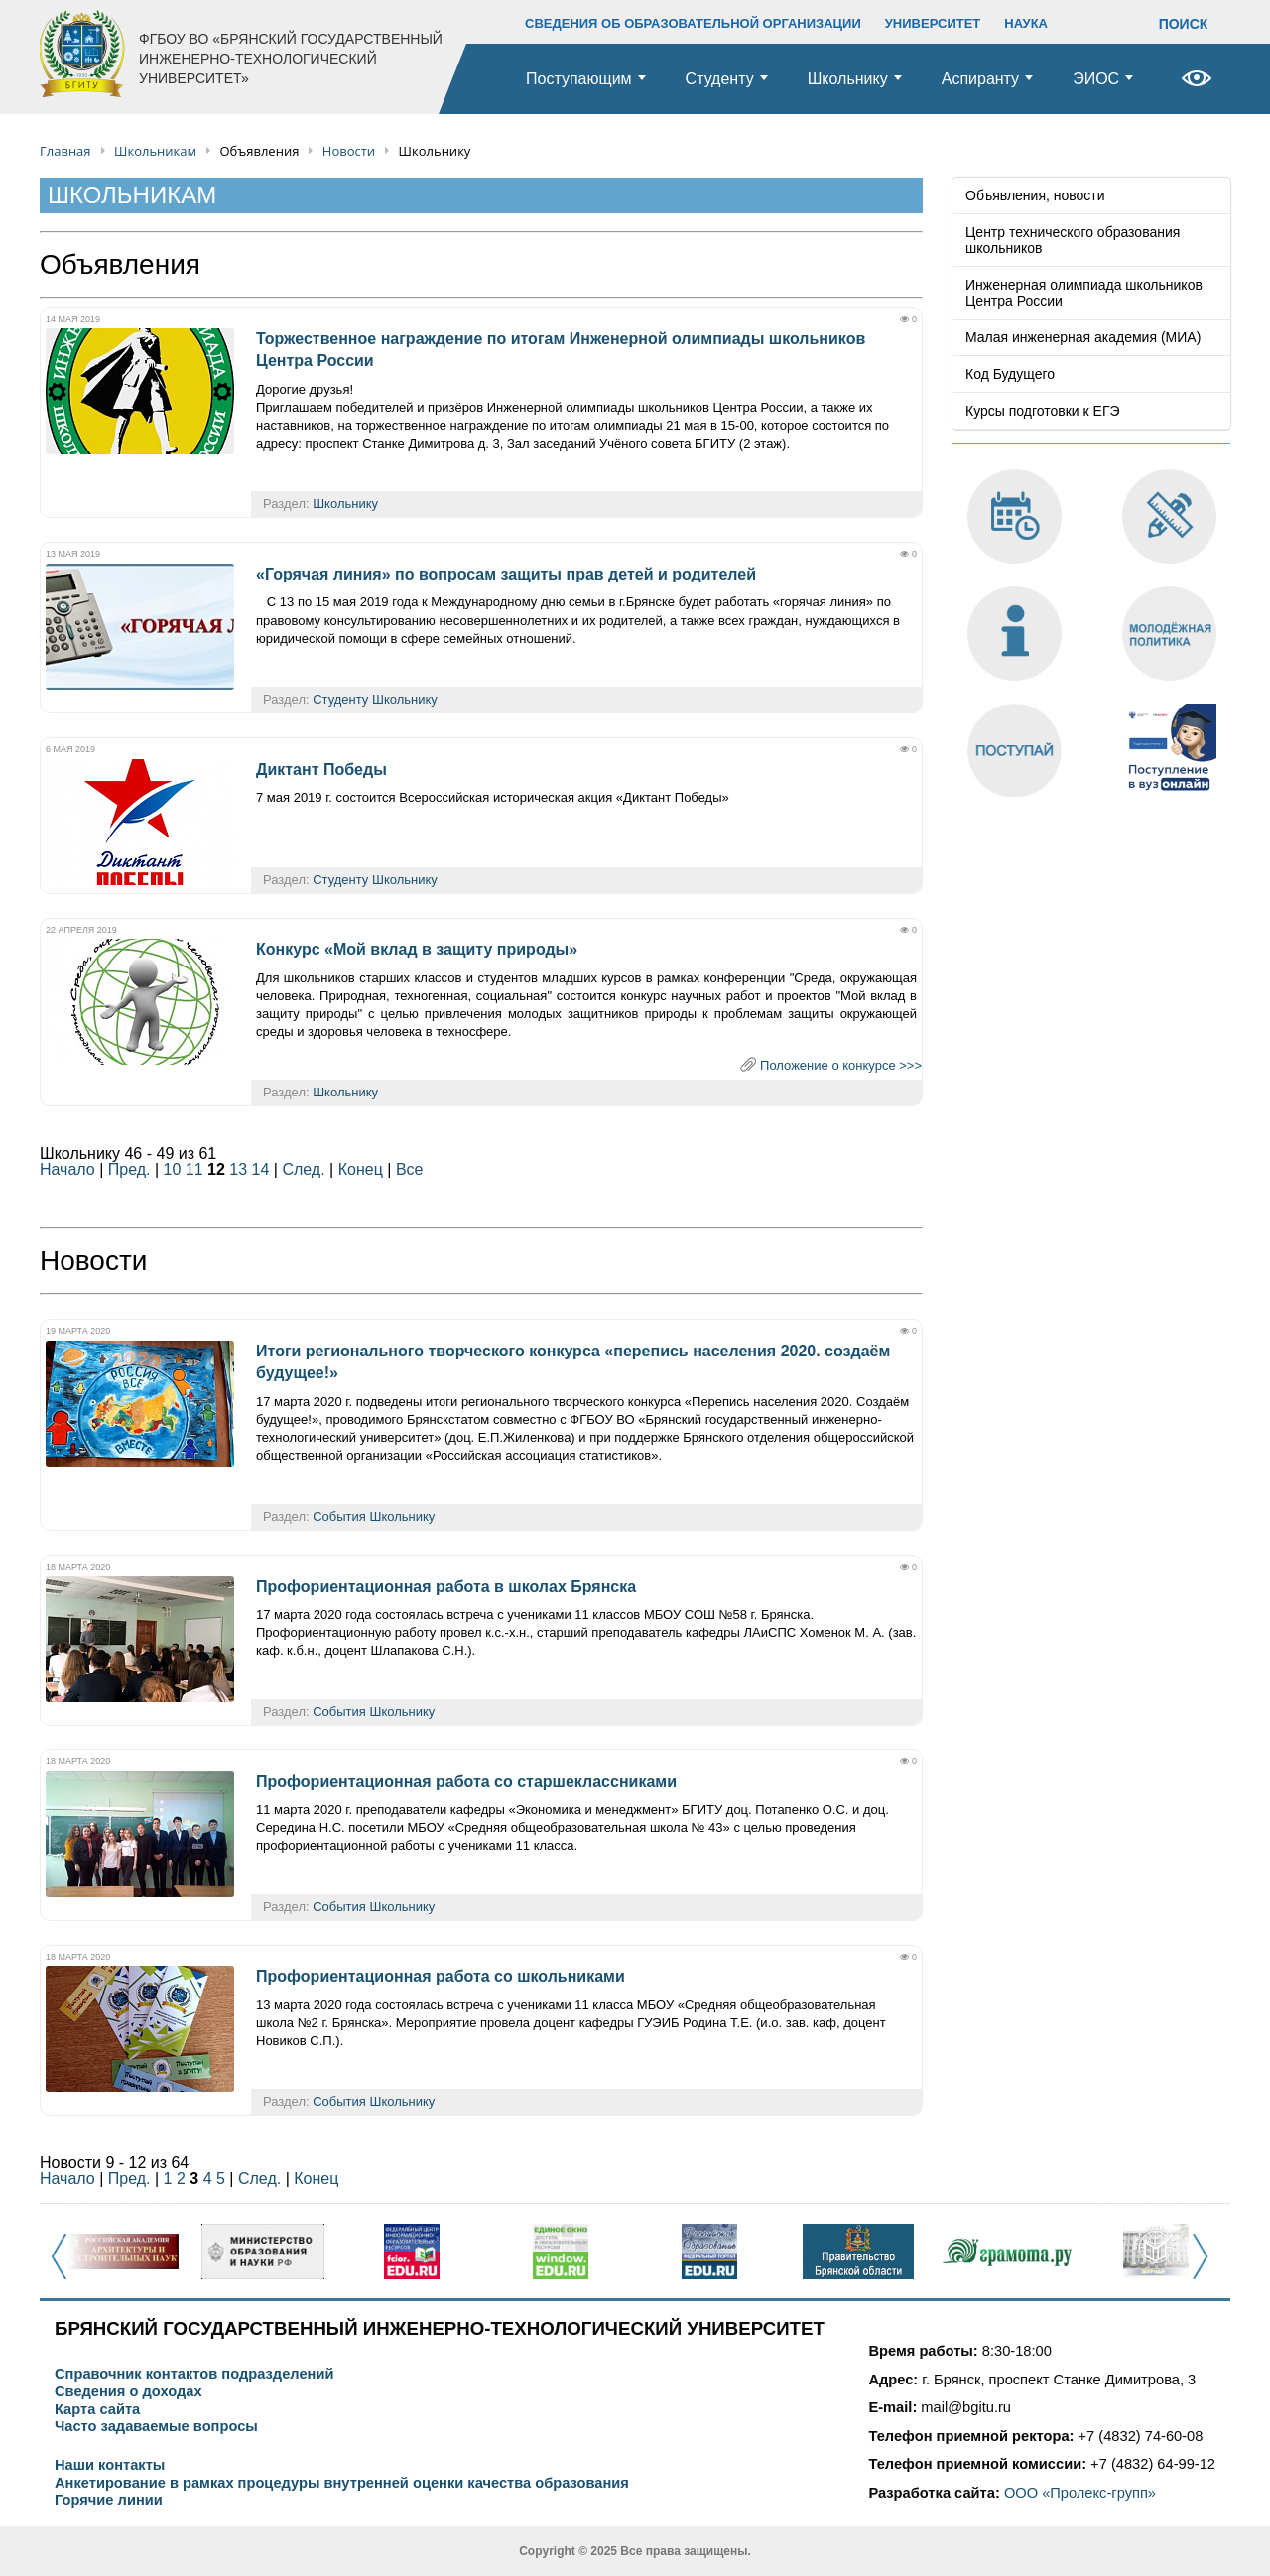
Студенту (720, 78)
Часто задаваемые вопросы (156, 2426)
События (339, 1516)
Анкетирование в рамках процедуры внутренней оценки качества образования (342, 2483)
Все (410, 1169)
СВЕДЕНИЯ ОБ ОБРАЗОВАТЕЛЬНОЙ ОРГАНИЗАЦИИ (693, 23)
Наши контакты (110, 2465)
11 (194, 1169)
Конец (360, 1169)
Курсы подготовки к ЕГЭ (1042, 411)
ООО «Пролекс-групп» (1080, 2493)
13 (238, 1169)
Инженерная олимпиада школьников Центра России (1084, 293)
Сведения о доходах (128, 2391)
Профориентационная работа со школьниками (440, 1976)
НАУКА (1026, 23)
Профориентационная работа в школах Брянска (446, 1586)
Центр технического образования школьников (1072, 240)
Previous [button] (65, 2267)
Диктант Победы (321, 769)
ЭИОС (1096, 78)
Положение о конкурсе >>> (841, 1065)
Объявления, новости (1035, 195)
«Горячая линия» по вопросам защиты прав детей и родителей (506, 574)
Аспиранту (980, 78)
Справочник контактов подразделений (194, 2374)
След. (303, 1169)
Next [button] (1206, 2267)
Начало (67, 1169)
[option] (114, 2251)
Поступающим (579, 78)
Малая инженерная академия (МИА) (1083, 337)
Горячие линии (109, 2500)
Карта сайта (97, 2409)
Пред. (129, 1169)
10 (173, 1169)
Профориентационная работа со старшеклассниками (466, 1781)
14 (261, 1169)
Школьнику (848, 78)
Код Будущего (1010, 374)
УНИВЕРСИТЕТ (933, 23)
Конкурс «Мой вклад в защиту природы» (416, 949)
